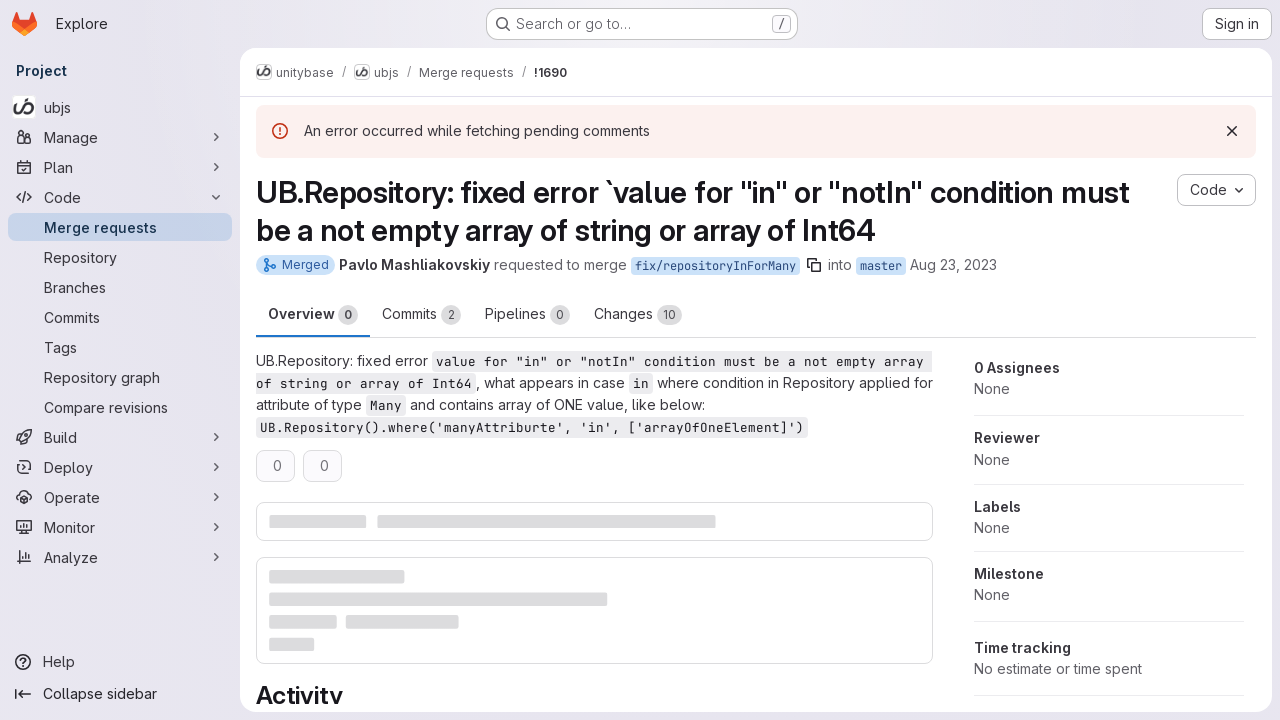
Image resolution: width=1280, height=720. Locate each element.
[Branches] (120, 287)
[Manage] (120, 137)
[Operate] (120, 497)
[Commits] (120, 317)
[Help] (120, 662)
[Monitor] (120, 527)
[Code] (120, 197)
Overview (313, 315)
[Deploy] (120, 467)
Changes (638, 315)
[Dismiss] (1232, 131)
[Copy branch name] (814, 265)
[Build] (120, 437)
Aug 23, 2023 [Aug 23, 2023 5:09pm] (953, 264)
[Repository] (120, 257)
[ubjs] (120, 107)
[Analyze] (120, 557)
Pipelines (527, 315)
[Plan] (120, 167)
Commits (421, 315)
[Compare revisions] (120, 407)
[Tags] (120, 347)
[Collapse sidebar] (120, 694)
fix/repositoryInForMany (715, 266)
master (881, 266)
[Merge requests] (120, 227)
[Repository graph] (120, 377)
